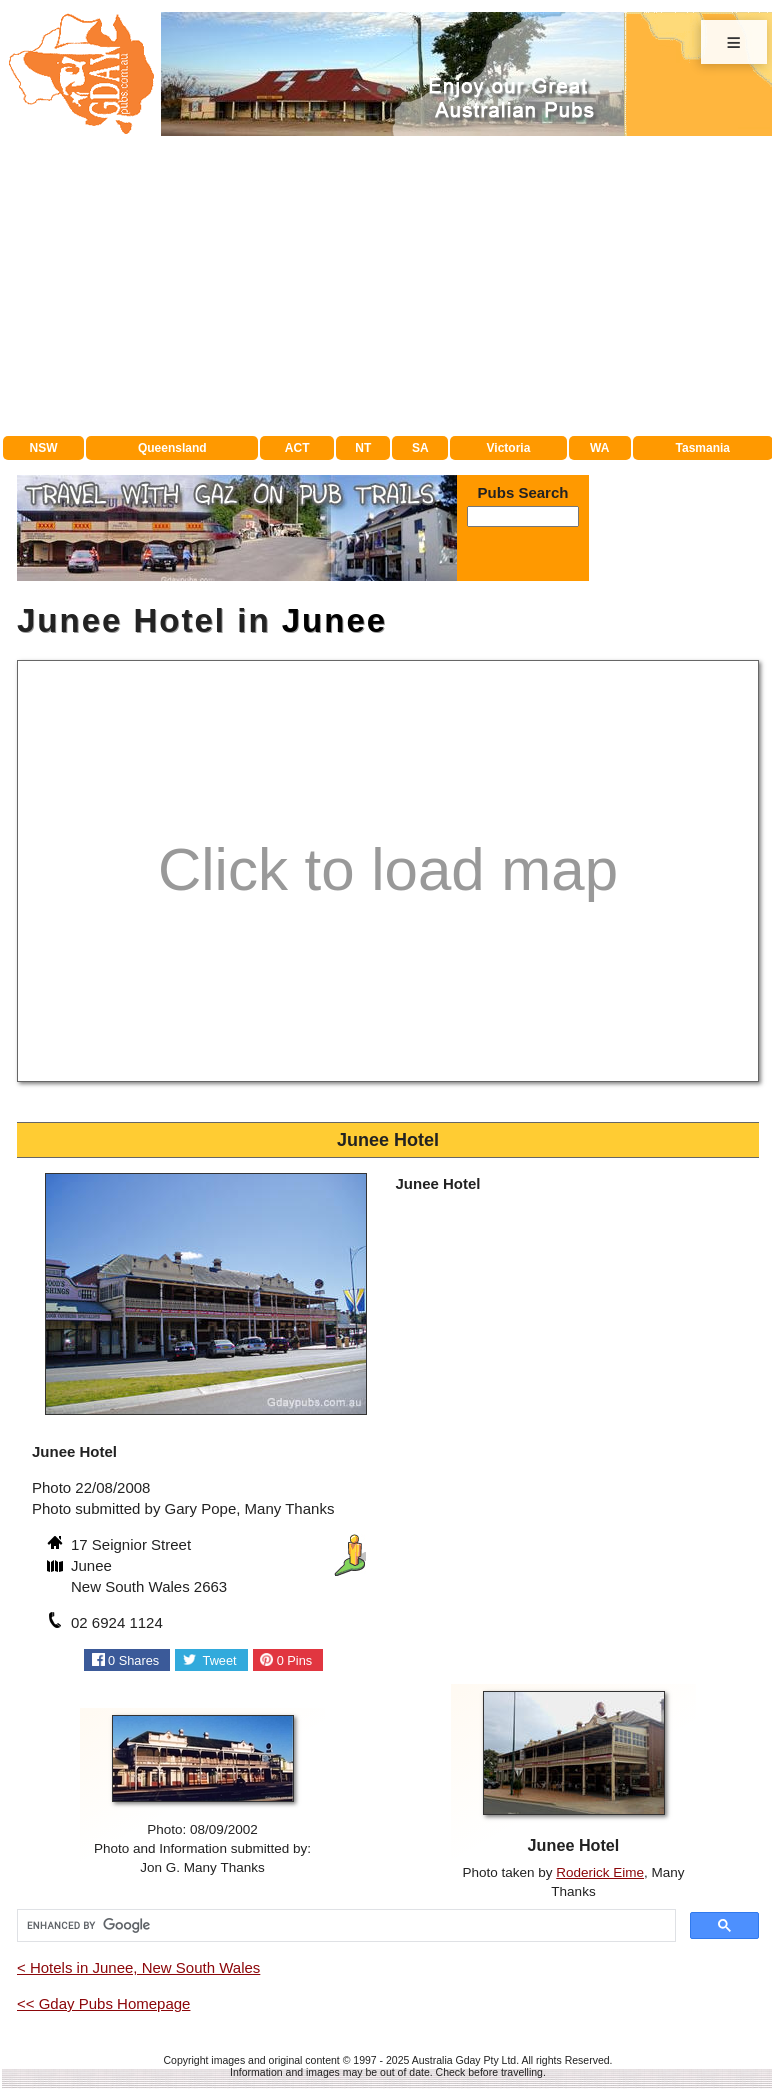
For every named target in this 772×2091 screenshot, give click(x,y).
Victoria (509, 448)
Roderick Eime (600, 1872)
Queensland (172, 448)
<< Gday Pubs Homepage (103, 2003)
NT (363, 448)
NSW (44, 448)
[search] (344, 1926)
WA (599, 448)
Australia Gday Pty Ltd (464, 2060)
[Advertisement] (388, 286)
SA (420, 448)
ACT (297, 448)
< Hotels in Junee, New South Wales (138, 1967)
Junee (334, 620)
